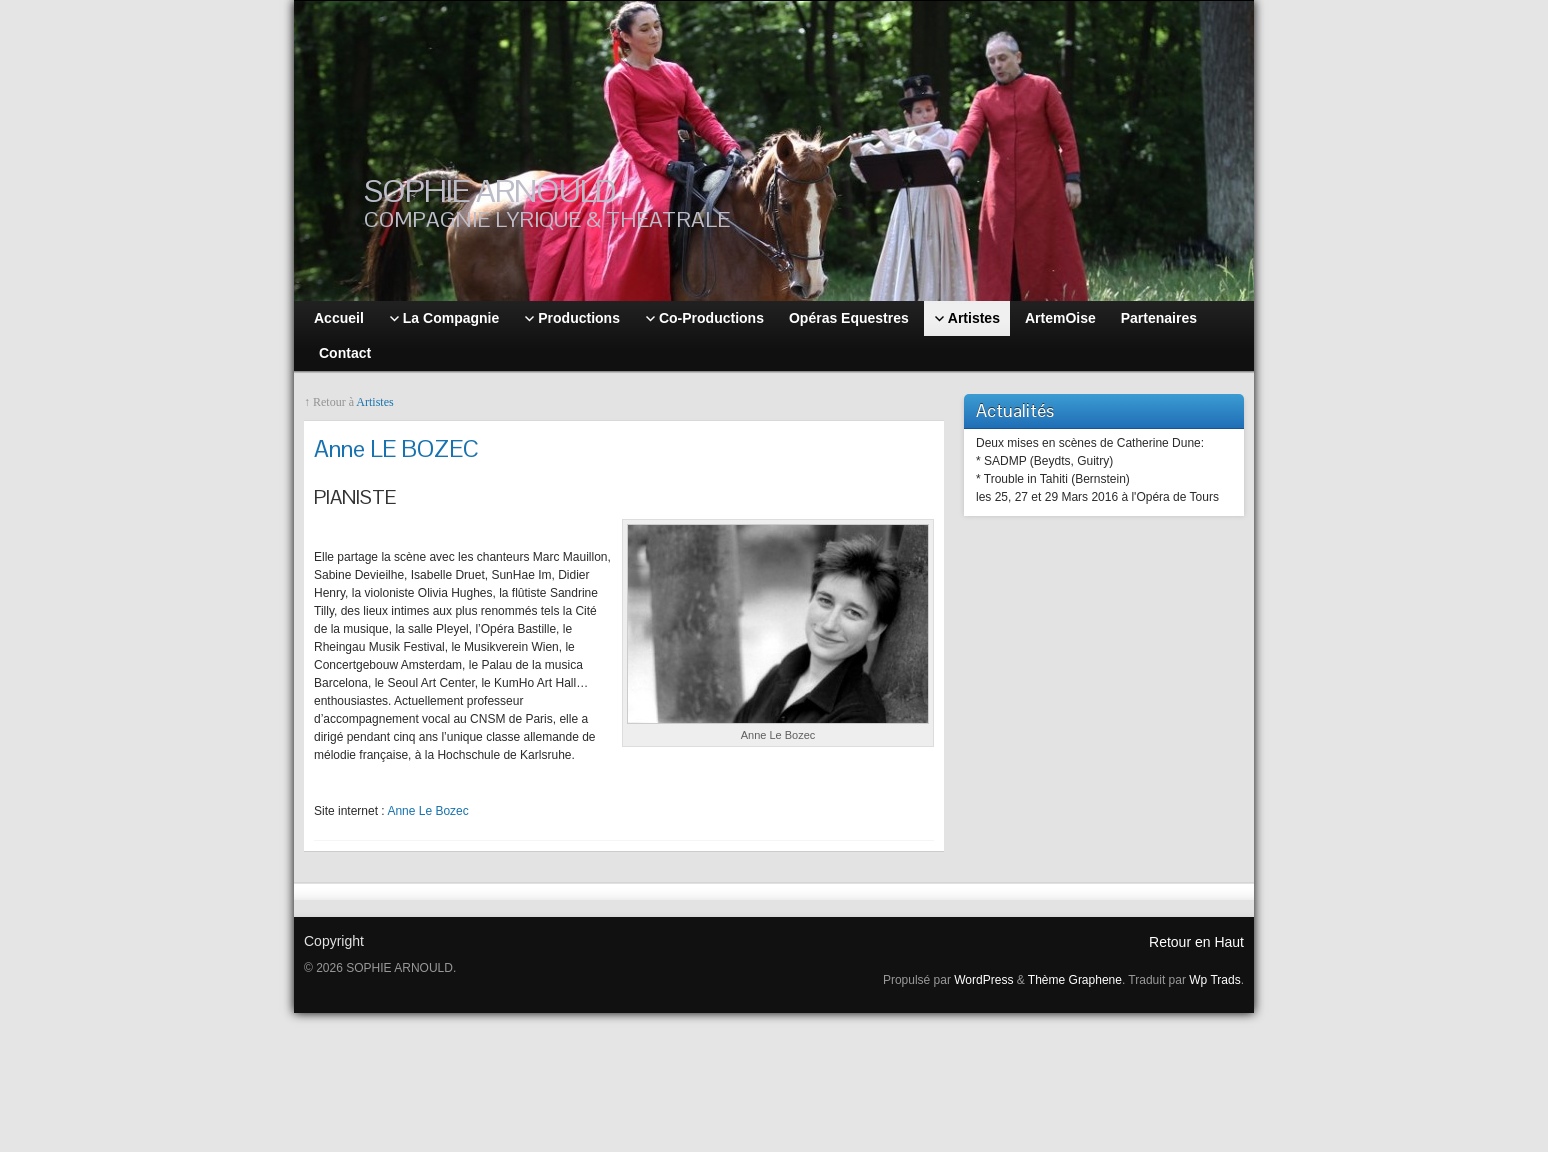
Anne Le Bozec (427, 811)
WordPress (983, 980)
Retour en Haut (1196, 942)
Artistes (374, 402)
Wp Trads (1214, 980)
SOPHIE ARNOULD (490, 190)
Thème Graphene (1075, 980)
